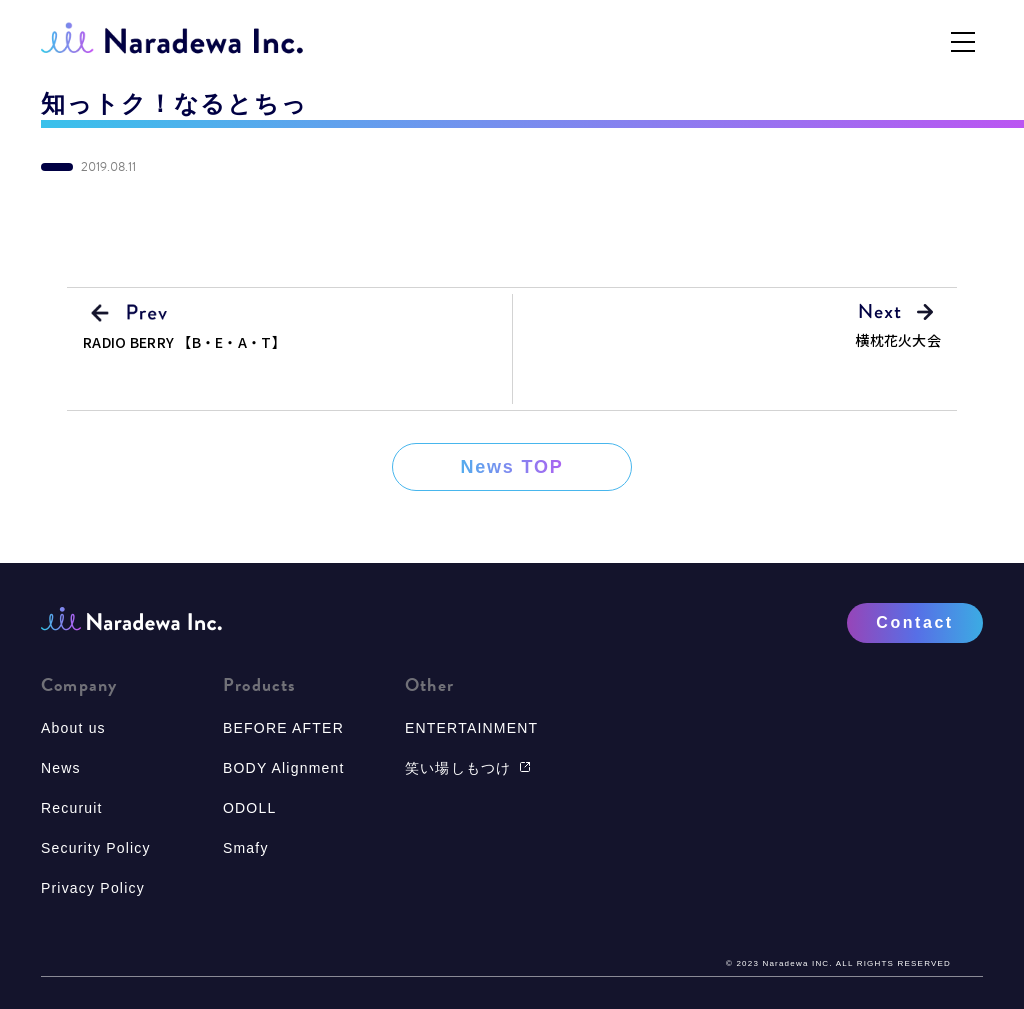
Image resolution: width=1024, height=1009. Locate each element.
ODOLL (249, 808)
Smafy (246, 848)
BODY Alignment (284, 768)
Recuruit (72, 808)
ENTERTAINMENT (471, 728)
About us (73, 728)
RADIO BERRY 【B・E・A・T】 (184, 342)
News (61, 768)
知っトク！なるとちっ (174, 104)
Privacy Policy (93, 888)
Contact (914, 622)
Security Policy (96, 848)
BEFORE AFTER (283, 728)
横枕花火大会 (898, 340)
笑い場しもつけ (468, 768)
